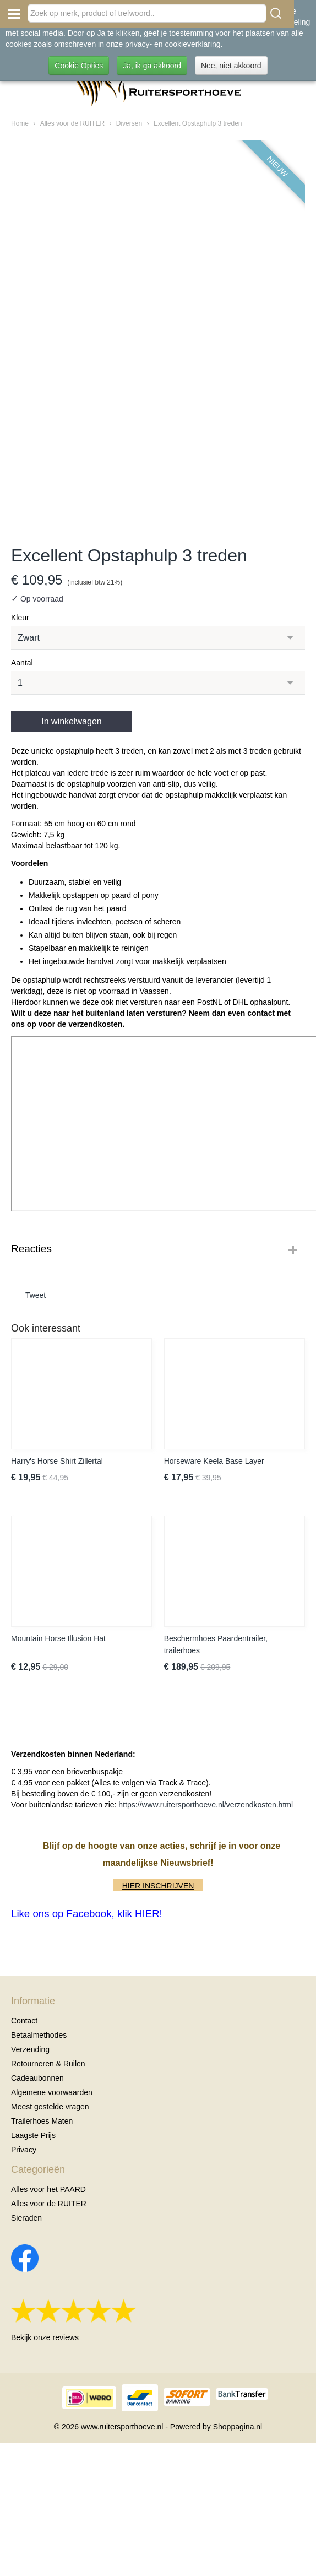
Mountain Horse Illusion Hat (58, 1638)
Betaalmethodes (39, 2035)
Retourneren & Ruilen (48, 2063)
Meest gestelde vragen (50, 2106)
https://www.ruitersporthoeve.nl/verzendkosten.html (205, 1804)
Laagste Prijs (33, 2135)
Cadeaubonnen (37, 2078)
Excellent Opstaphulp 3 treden (198, 123)
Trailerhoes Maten (42, 2121)
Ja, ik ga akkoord (152, 65)
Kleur (20, 617)
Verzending (30, 2049)
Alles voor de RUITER (72, 123)
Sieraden (26, 2218)
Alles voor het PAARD (48, 2189)
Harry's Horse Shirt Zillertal (57, 1461)
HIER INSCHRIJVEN (158, 1885)
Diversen (129, 123)
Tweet (35, 1295)
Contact (24, 2020)
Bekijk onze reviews (45, 2337)
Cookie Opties (79, 65)
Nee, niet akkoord (231, 65)
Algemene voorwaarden (51, 2092)
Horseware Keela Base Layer (214, 1461)
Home (20, 123)
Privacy (23, 2149)
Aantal (22, 662)
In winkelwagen (71, 721)
